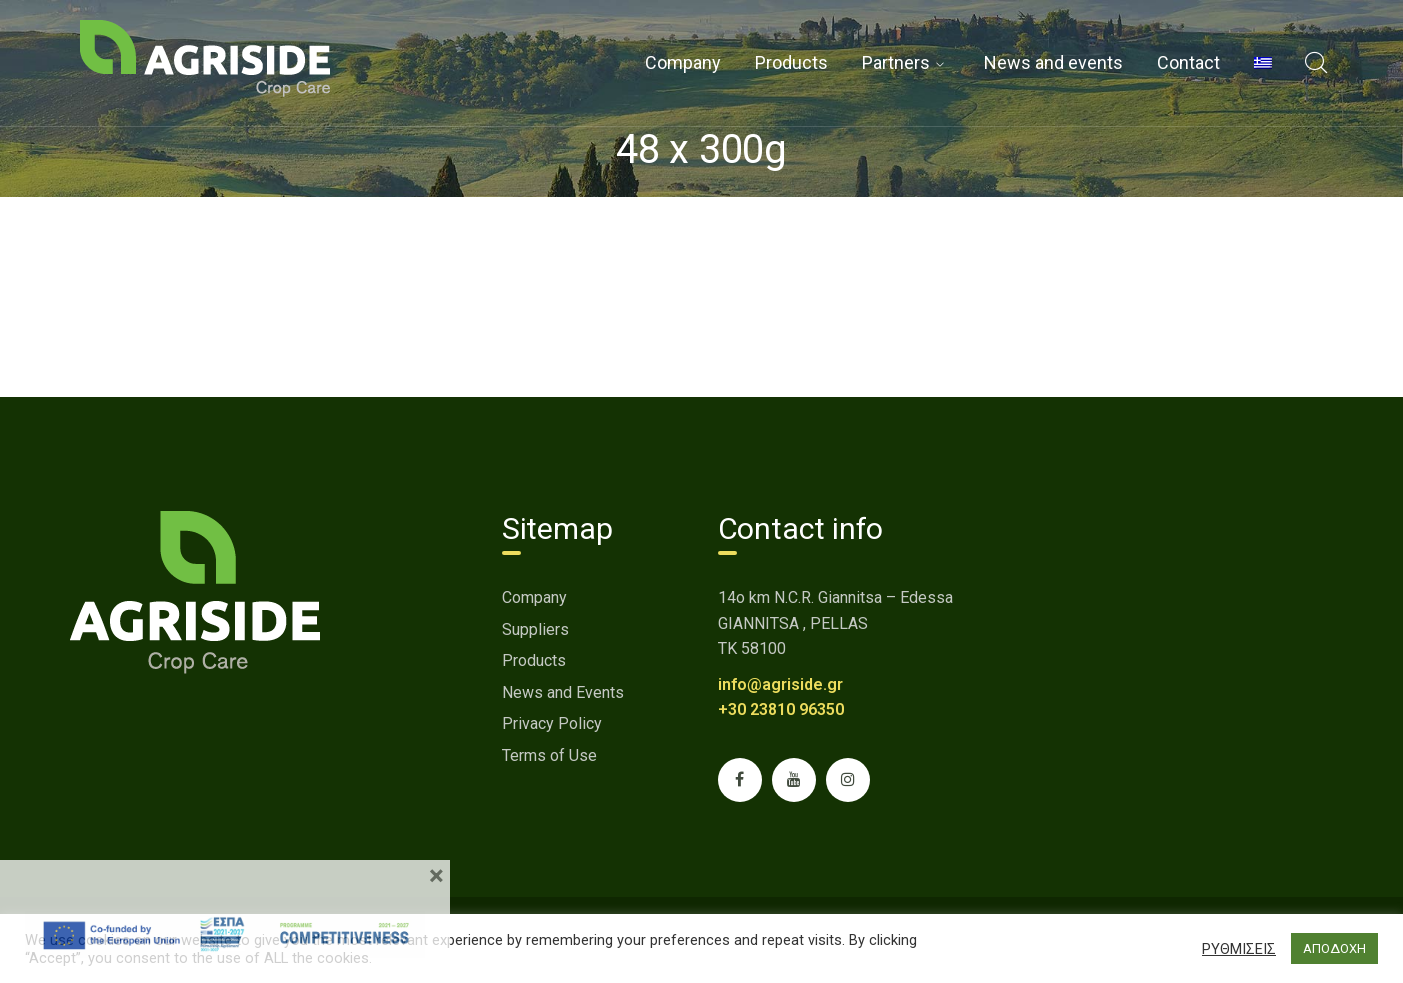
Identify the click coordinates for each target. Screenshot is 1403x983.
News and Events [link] (563, 692)
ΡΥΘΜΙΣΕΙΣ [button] (1239, 949)
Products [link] (534, 660)
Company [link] (534, 597)
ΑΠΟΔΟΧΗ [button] (1334, 948)
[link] (205, 57)
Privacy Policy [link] (552, 723)
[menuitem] (1263, 63)
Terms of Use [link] (549, 755)
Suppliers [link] (535, 629)
